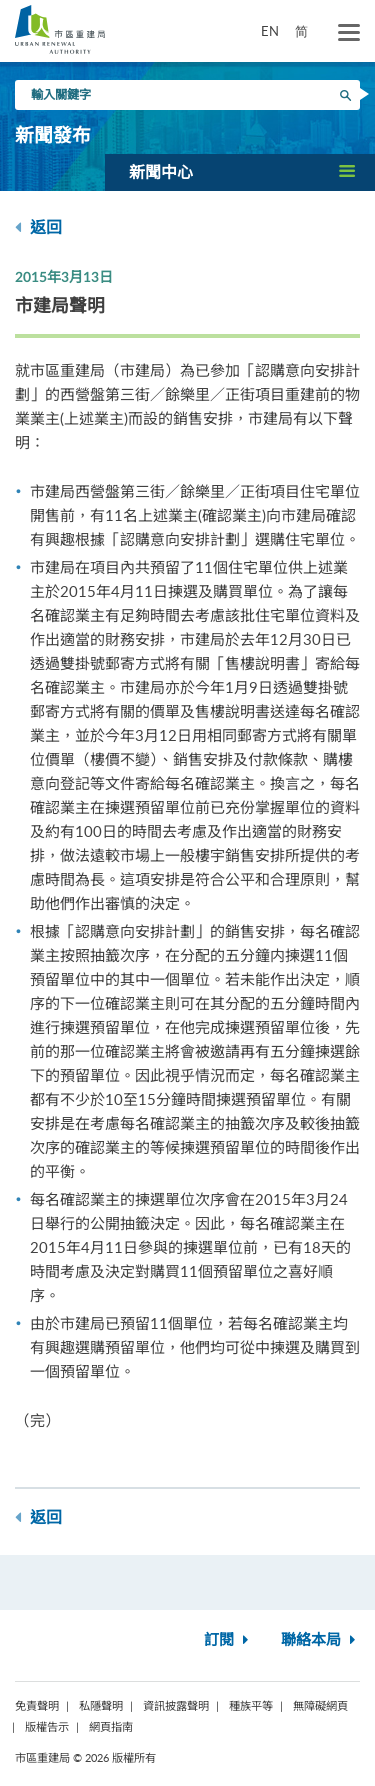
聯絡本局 (320, 1640)
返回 (38, 227)
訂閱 (228, 1640)
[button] (240, 172)
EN (270, 31)
